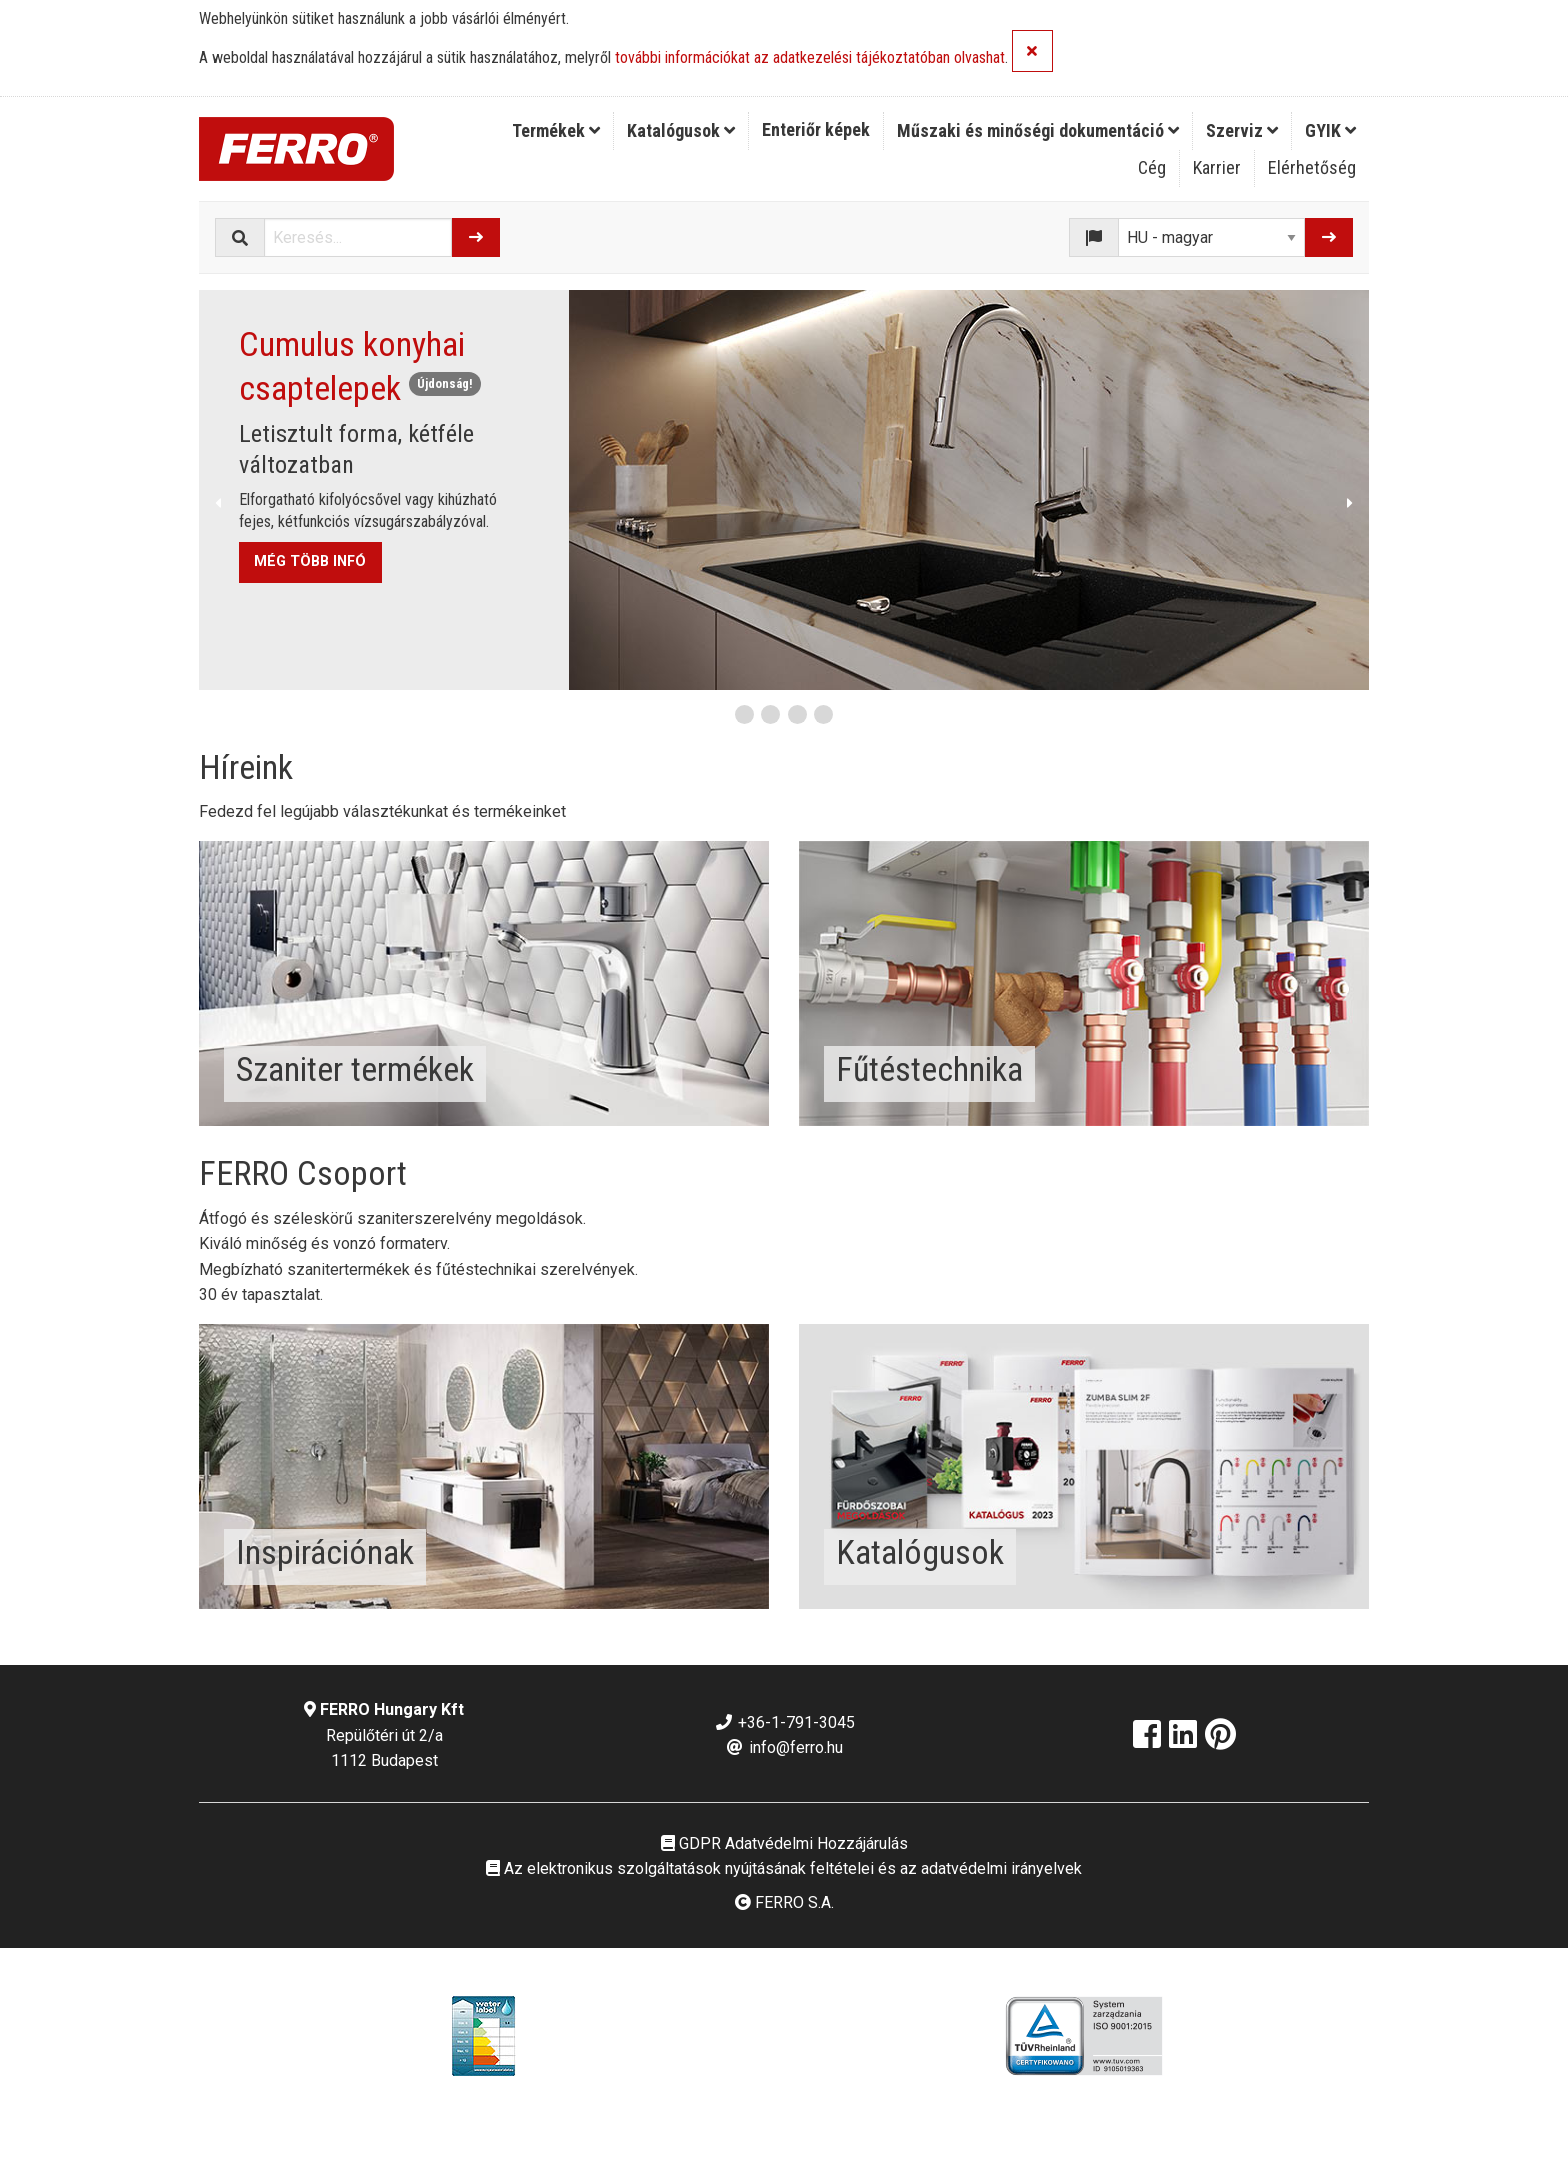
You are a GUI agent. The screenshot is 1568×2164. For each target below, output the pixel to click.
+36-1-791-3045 (784, 1722)
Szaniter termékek (355, 1069)
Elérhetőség (1312, 167)
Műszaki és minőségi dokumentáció (1038, 130)
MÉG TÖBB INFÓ (310, 561)
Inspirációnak (325, 1552)
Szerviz (1242, 130)
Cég (1152, 167)
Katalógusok (681, 130)
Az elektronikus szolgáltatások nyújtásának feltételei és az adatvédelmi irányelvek (784, 1868)
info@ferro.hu (784, 1747)
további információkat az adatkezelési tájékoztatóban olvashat (810, 58)
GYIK (1330, 130)
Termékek (556, 130)
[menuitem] (556, 131)
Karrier (1217, 167)
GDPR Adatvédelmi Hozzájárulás (784, 1843)
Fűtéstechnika (929, 1069)
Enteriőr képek (816, 129)
